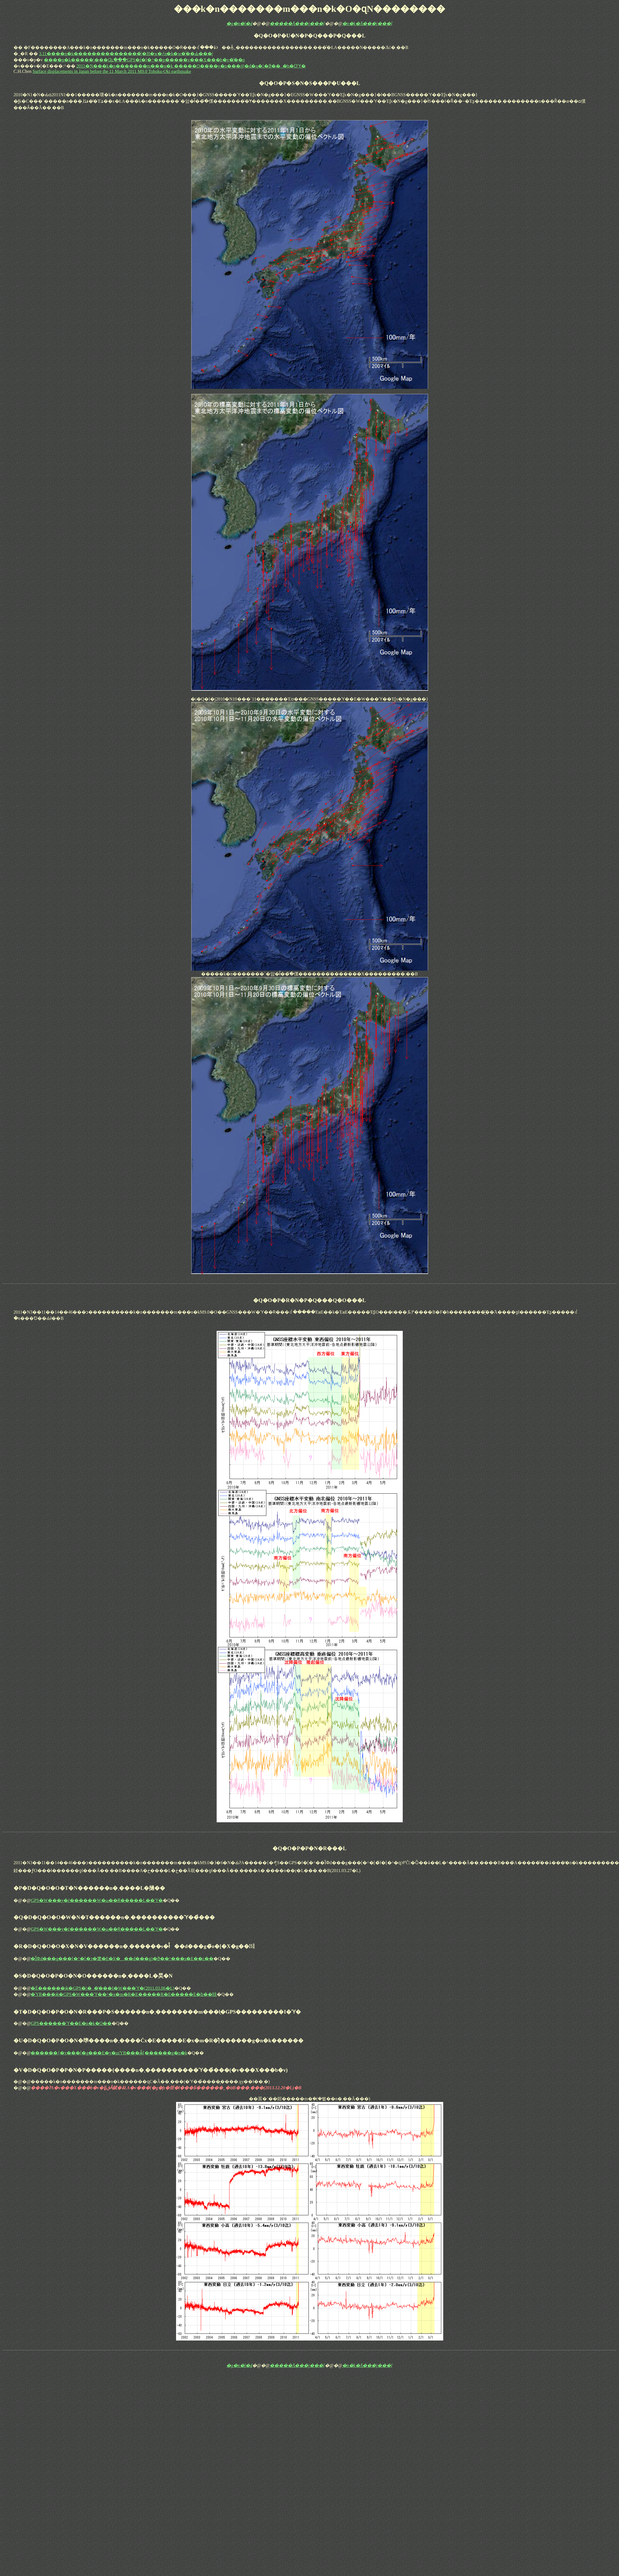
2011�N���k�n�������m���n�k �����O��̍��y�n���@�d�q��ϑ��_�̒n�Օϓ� (191, 66)
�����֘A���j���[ (297, 23)
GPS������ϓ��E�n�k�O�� (71, 2023)
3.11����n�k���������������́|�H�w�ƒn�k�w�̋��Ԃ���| (126, 53)
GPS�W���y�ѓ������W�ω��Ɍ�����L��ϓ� (97, 1900)
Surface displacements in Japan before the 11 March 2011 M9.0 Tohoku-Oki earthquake (112, 71)
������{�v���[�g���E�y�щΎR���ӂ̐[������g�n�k (109, 2052)
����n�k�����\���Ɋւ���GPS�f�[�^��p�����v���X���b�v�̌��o (144, 59)
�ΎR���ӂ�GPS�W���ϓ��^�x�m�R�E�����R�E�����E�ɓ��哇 (124, 1994)
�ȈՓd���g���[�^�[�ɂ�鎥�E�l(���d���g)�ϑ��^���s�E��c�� (122, 1958)
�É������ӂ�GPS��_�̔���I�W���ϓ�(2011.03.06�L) (102, 1988)
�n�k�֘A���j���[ (367, 23)
